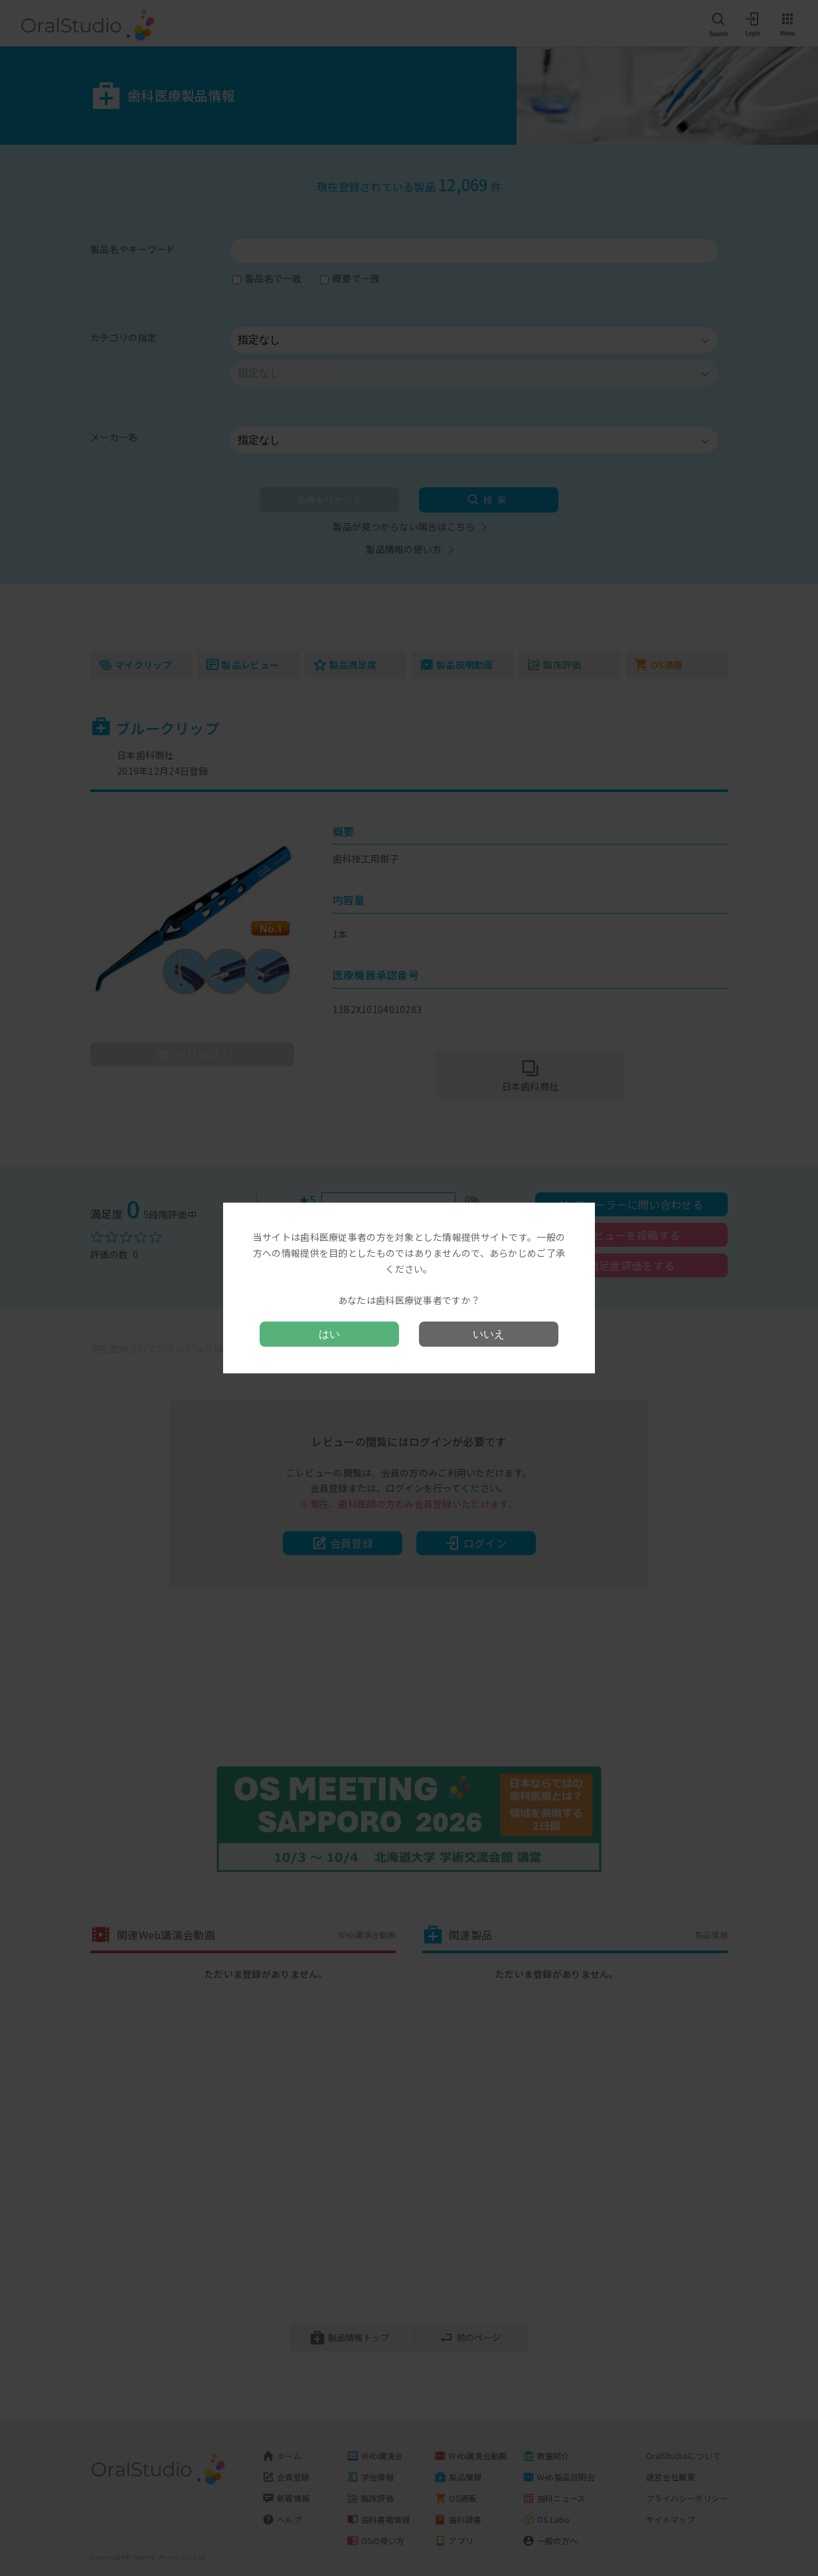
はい (329, 1333)
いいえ (489, 1333)
